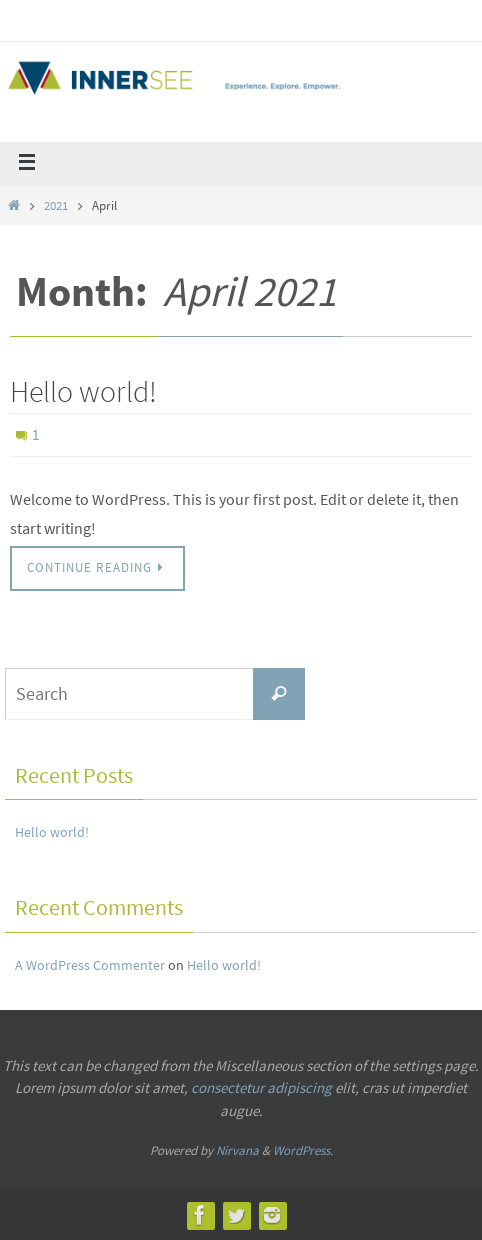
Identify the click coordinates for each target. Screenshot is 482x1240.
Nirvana (237, 1150)
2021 (56, 205)
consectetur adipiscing (261, 1087)
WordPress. (303, 1150)
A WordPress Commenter (90, 965)
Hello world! (83, 391)
